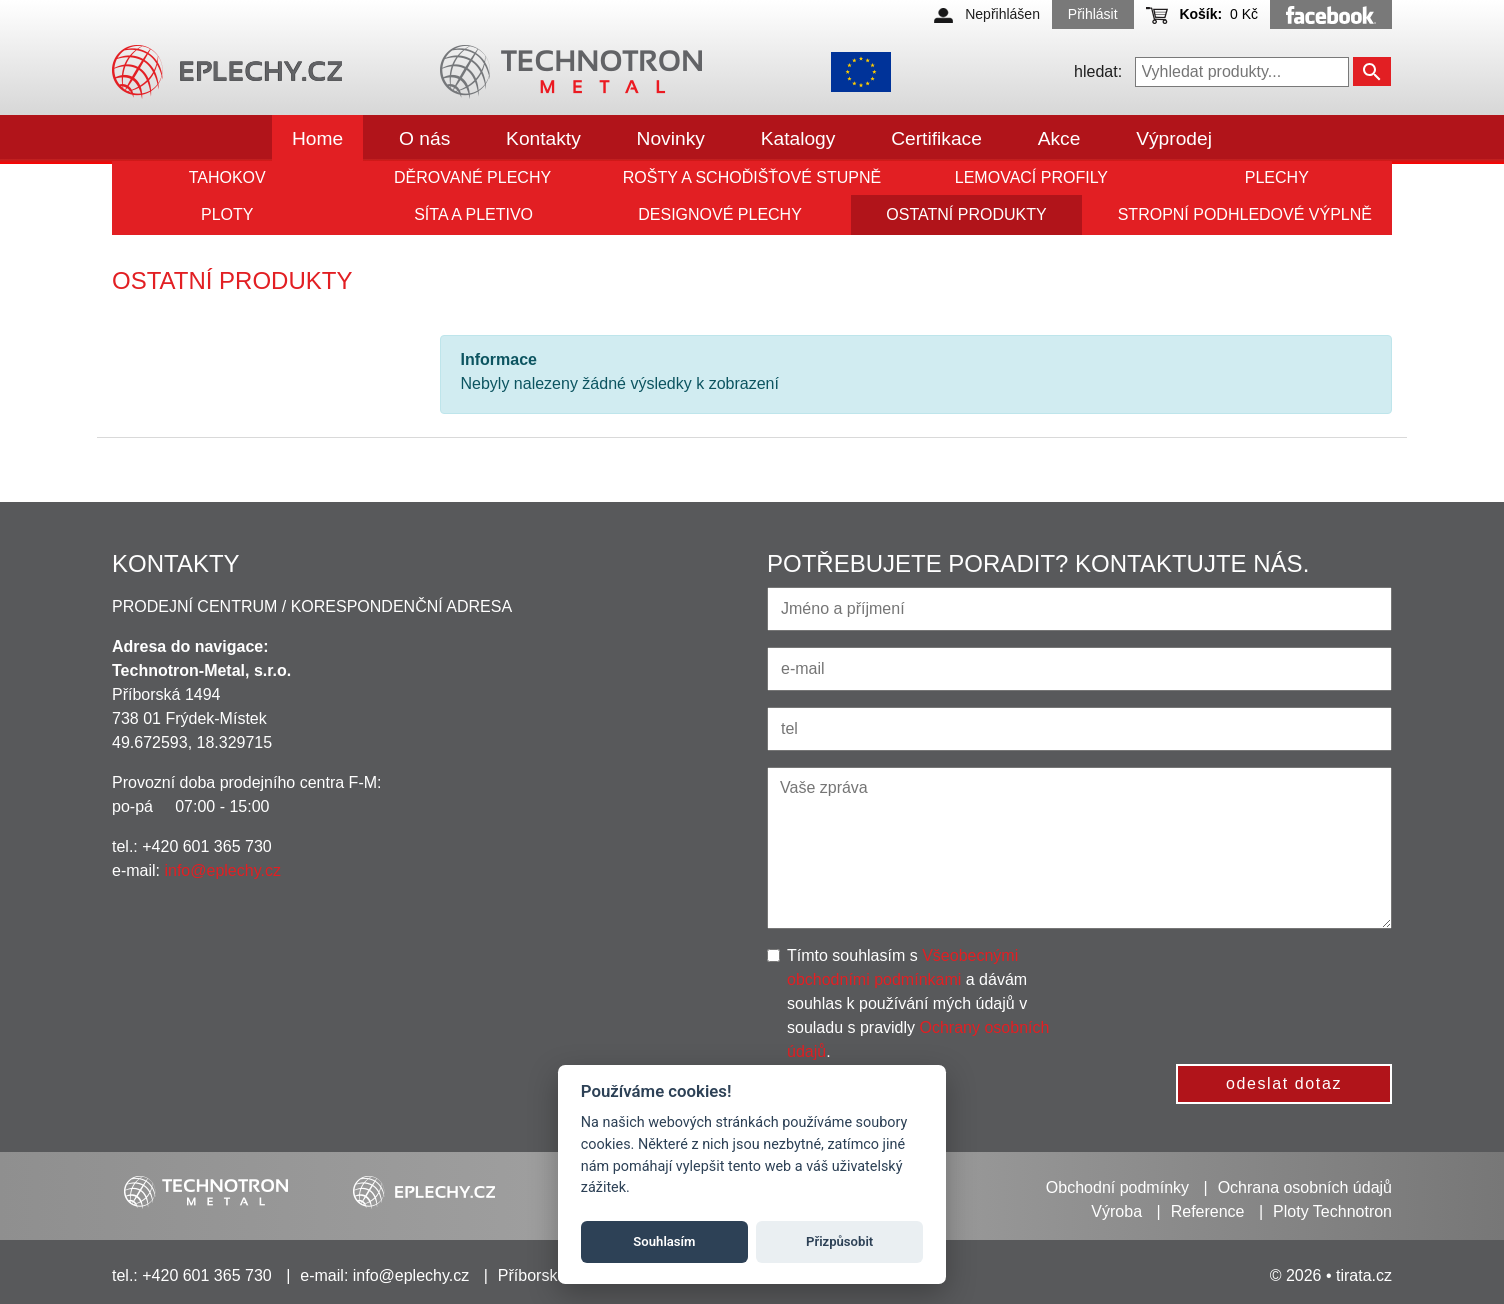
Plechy (1277, 177)
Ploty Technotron (1332, 1211)
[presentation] (1247, 983)
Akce (1059, 138)
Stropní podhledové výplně (1245, 214)
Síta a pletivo (473, 214)
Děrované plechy (472, 177)
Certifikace (936, 138)
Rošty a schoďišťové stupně (752, 177)
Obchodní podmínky (1117, 1187)
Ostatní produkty (966, 214)
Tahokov (227, 177)
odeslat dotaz (1284, 1083)
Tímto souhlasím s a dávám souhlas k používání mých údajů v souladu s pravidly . (918, 1003)
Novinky (671, 138)
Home (317, 138)
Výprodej (1174, 138)
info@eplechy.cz (222, 870)
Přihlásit (1093, 14)
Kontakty (543, 138)
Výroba (1116, 1211)
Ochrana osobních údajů (1305, 1187)
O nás (424, 138)
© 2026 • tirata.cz (1331, 1275)
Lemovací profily (1031, 177)
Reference (1208, 1211)
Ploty (227, 214)
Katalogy (798, 138)
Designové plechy (720, 214)
